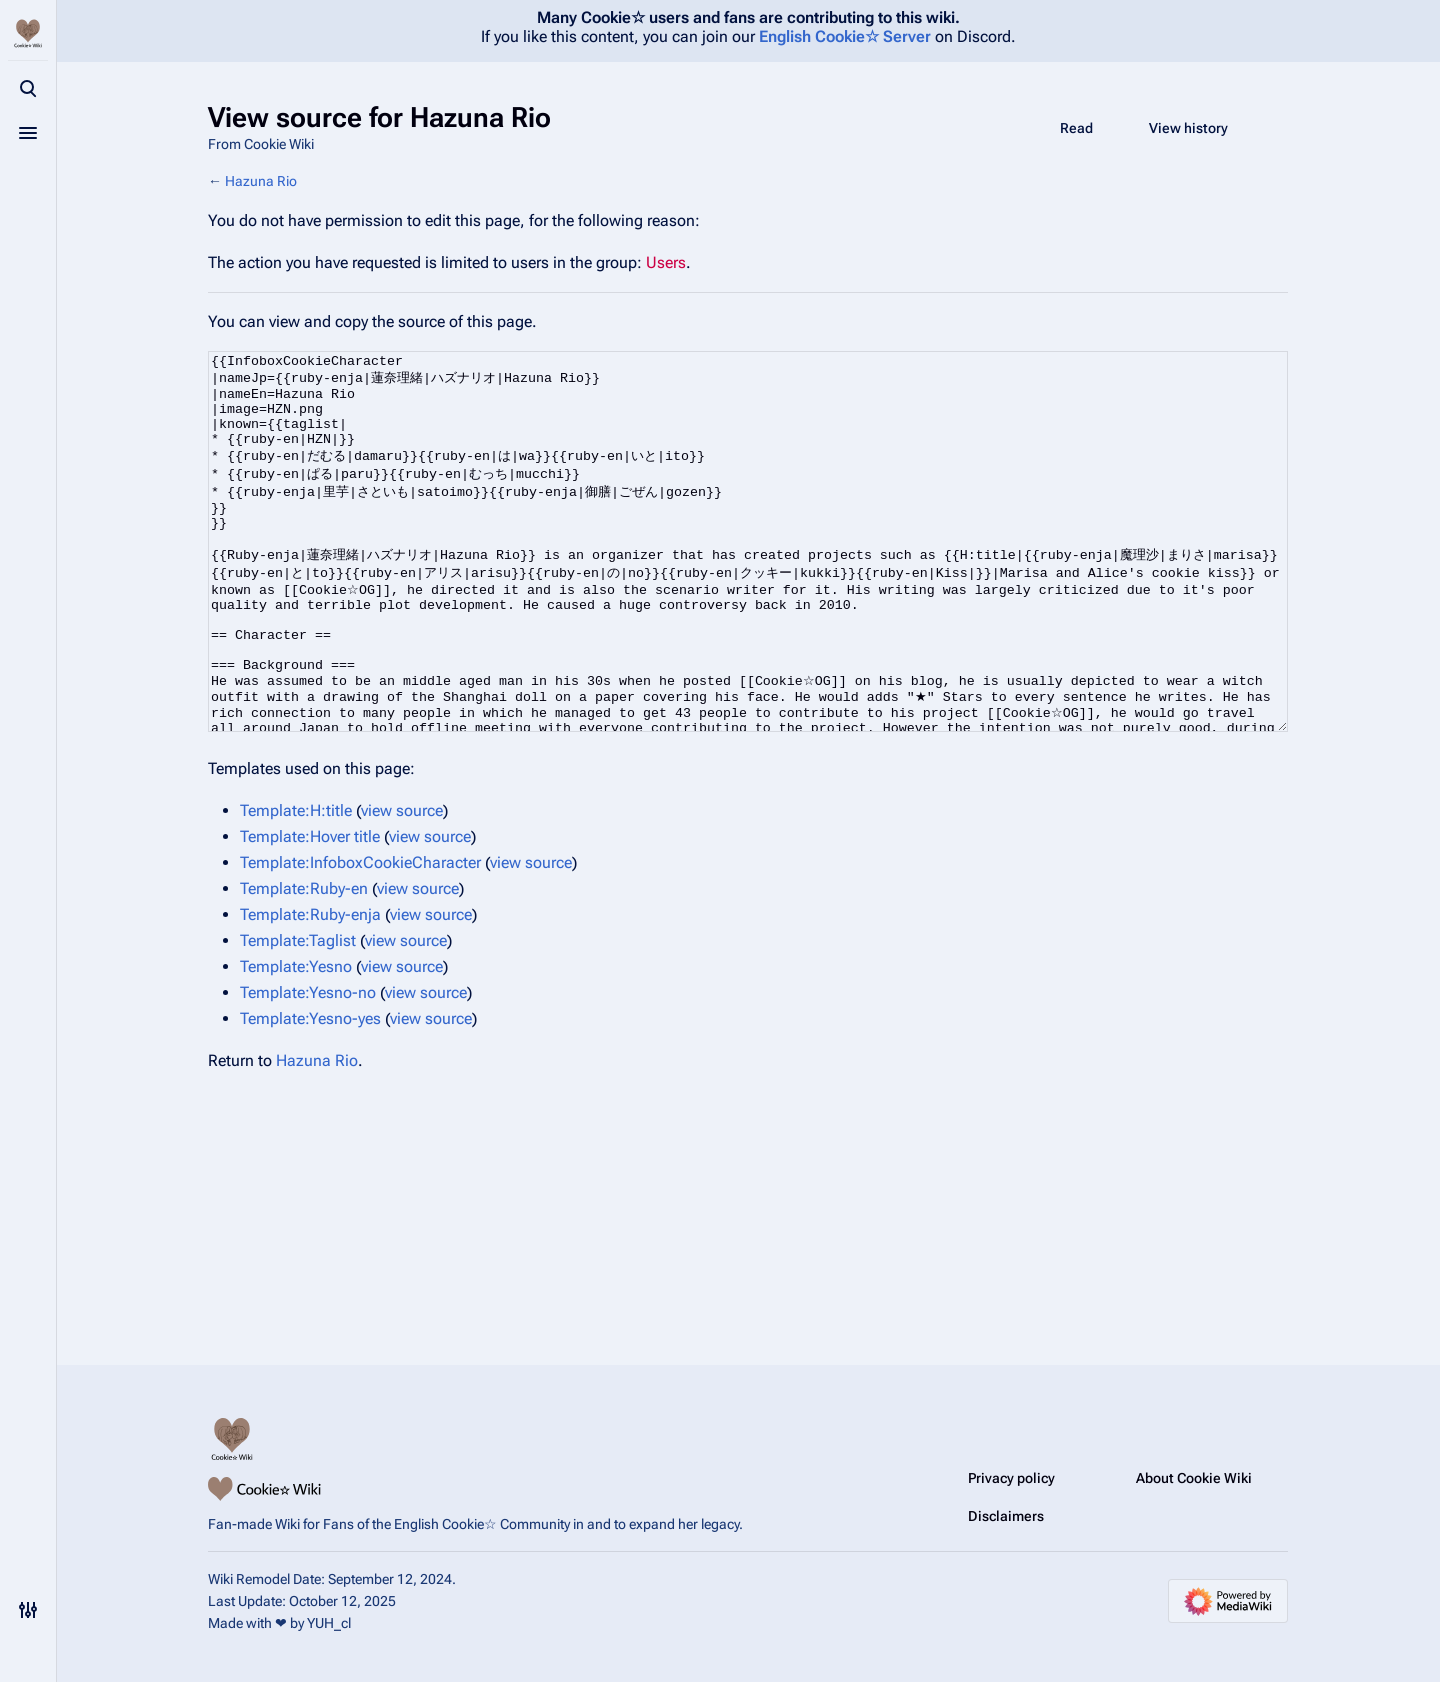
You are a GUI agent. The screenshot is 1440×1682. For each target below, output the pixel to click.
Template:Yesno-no (308, 1067)
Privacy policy (1011, 1478)
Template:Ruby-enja (310, 989)
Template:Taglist (298, 1015)
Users (666, 262)
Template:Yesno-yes (310, 1093)
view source (402, 885)
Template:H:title (296, 885)
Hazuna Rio (261, 181)
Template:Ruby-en (304, 963)
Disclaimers (1006, 1516)
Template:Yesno (296, 1041)
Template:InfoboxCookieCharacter (360, 937)
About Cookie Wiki (1194, 1478)
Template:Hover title (310, 911)
